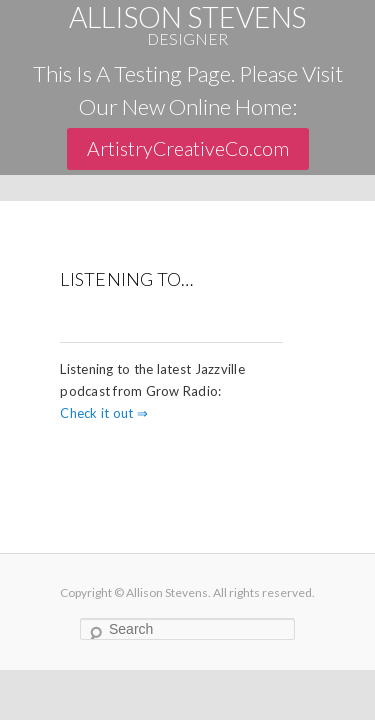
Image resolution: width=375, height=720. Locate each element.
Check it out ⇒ (104, 413)
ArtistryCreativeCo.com (188, 148)
